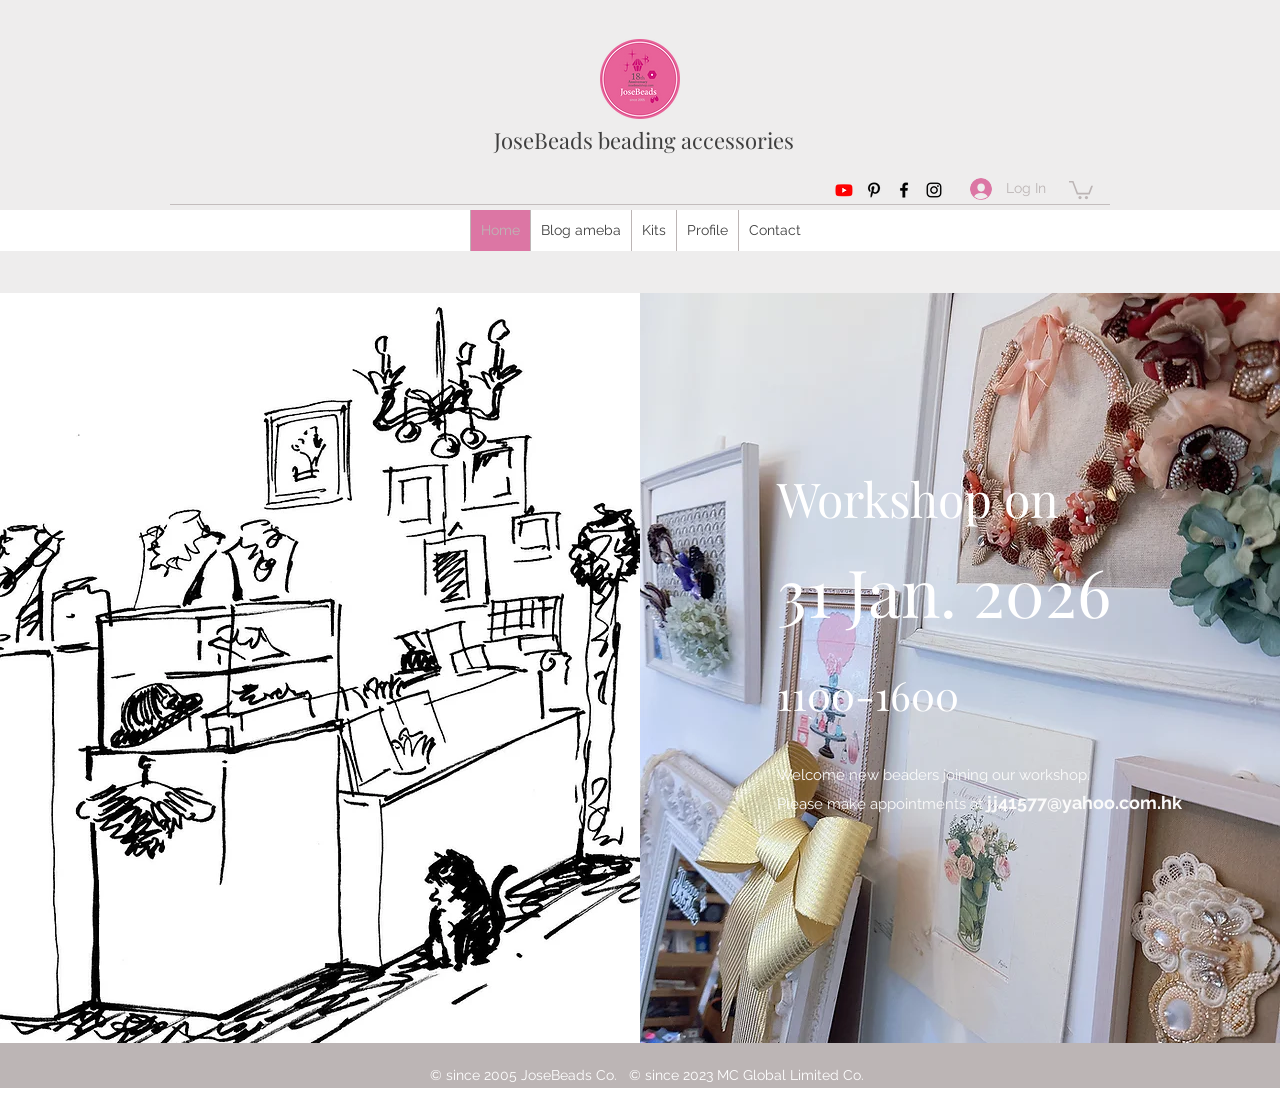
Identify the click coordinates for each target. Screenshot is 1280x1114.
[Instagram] (934, 190)
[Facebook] (904, 190)
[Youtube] (844, 190)
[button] (1081, 189)
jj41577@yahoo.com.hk (1084, 802)
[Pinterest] (874, 190)
